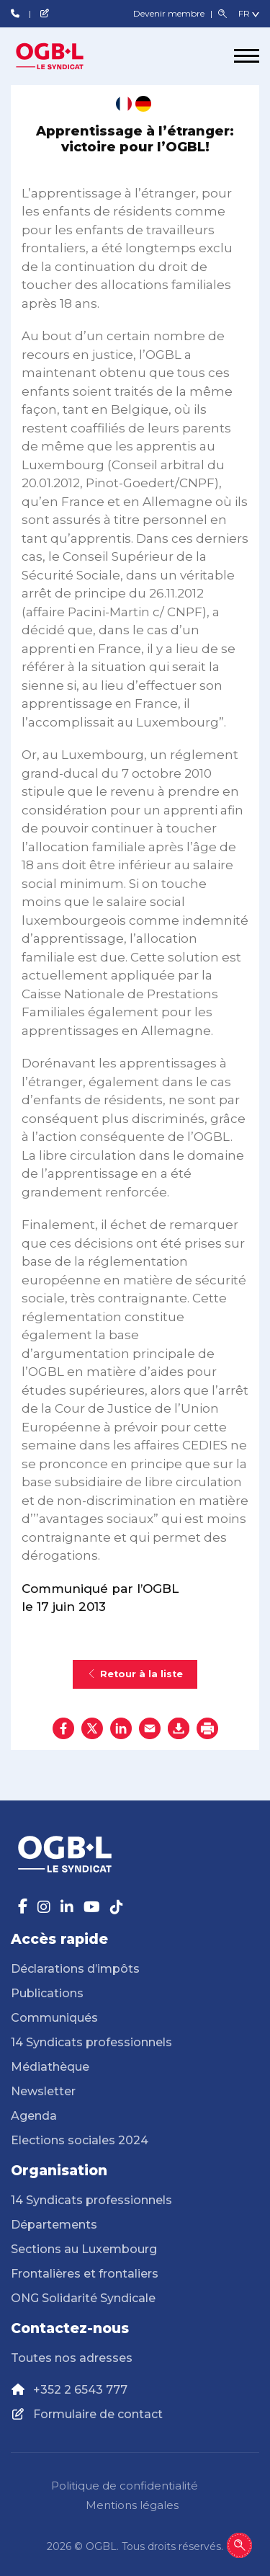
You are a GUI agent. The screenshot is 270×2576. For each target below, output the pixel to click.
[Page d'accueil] (65, 56)
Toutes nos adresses (71, 2358)
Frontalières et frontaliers (84, 2273)
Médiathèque (50, 2067)
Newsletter (43, 2091)
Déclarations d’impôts (75, 1969)
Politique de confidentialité (124, 2485)
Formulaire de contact (98, 2414)
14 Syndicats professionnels (91, 2042)
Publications (47, 1993)
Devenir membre (170, 13)
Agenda (34, 2116)
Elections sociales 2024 (79, 2140)
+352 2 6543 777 (80, 2390)
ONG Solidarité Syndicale (83, 2298)
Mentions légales (132, 2505)
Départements (54, 2224)
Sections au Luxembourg (84, 2249)
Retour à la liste (135, 1674)
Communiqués (54, 2018)
